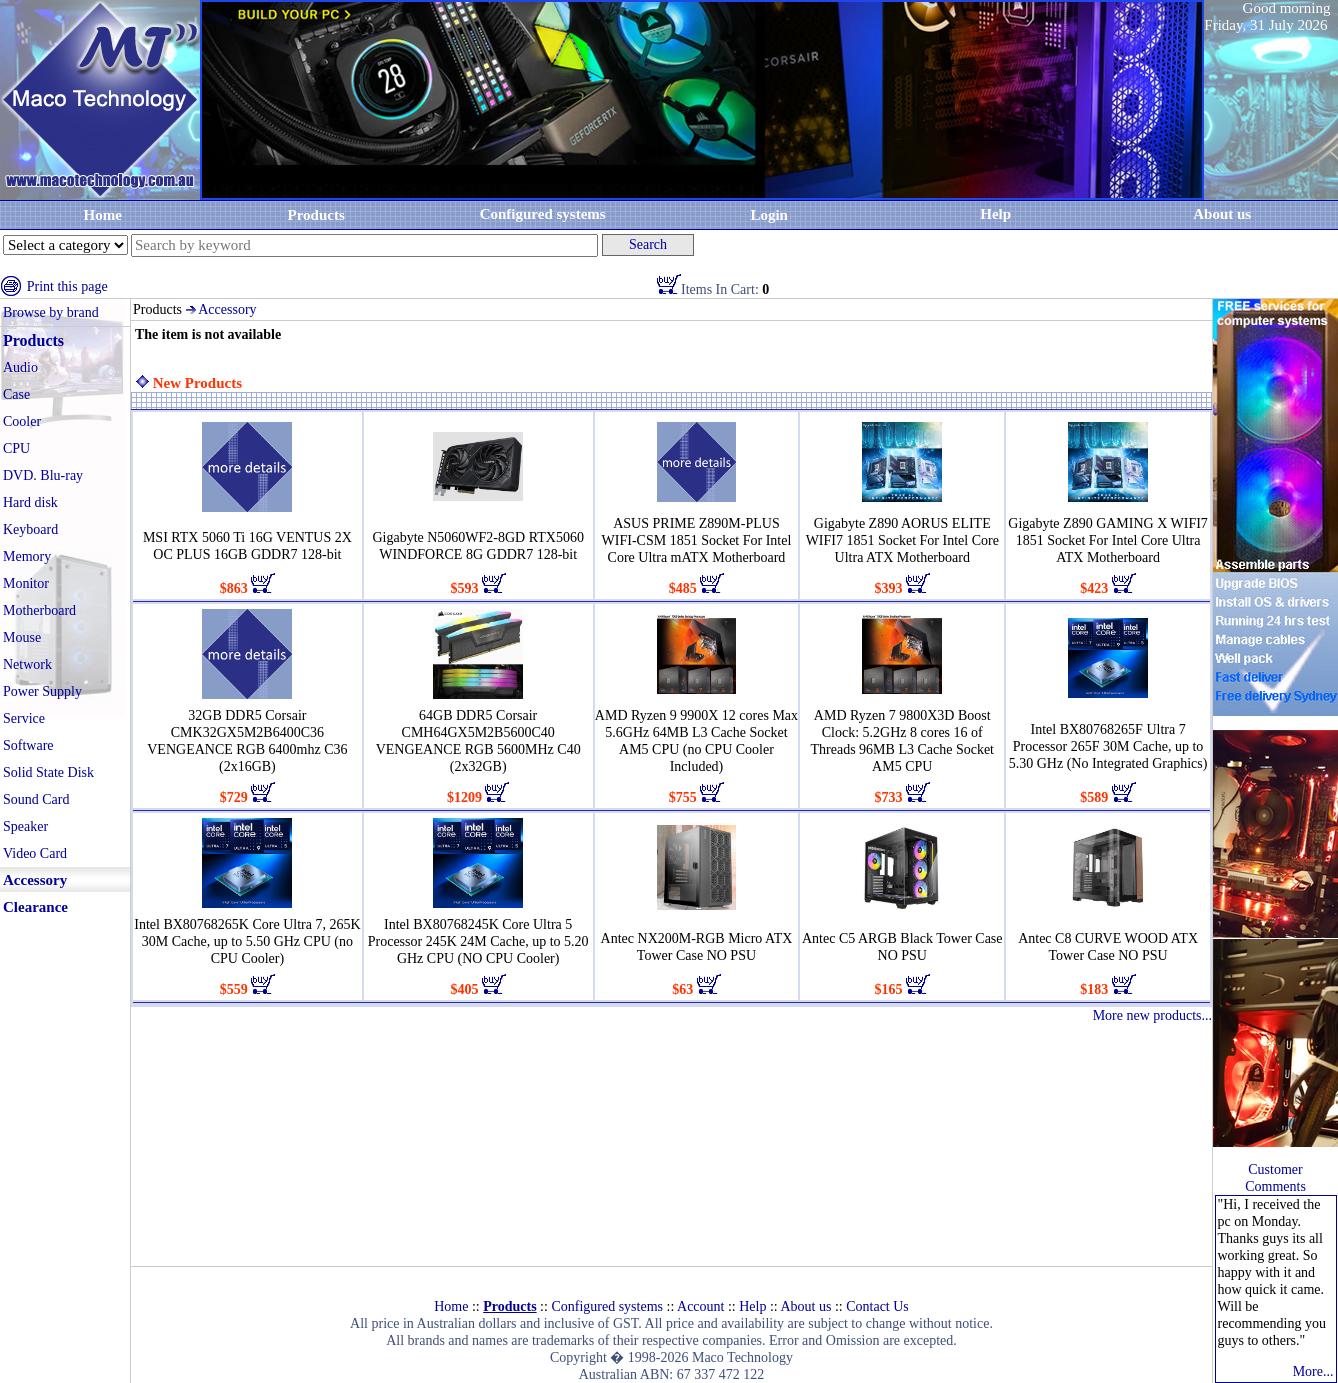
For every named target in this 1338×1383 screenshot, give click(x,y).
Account (700, 1306)
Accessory (227, 309)
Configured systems (543, 214)
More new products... (1152, 1015)
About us (805, 1306)
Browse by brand (51, 312)
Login (769, 215)
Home (103, 215)
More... (1313, 1371)
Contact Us (877, 1306)
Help (995, 214)
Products (316, 215)
